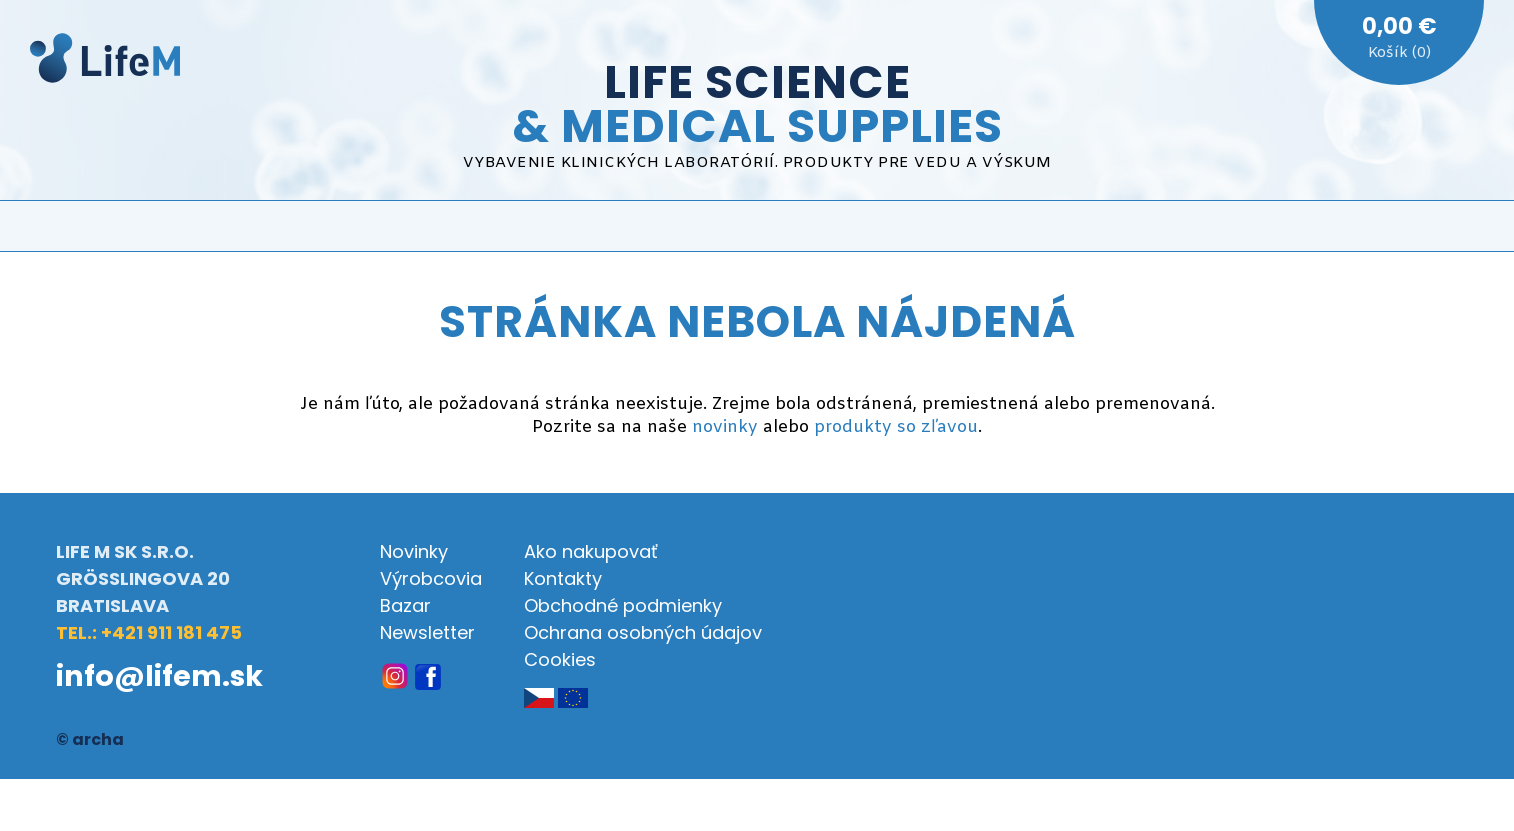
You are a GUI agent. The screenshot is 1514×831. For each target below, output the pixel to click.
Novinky (414, 551)
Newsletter (427, 632)
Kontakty (563, 578)
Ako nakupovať (591, 551)
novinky (725, 427)
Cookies (560, 659)
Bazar (405, 605)
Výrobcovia (431, 578)
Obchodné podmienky (623, 605)
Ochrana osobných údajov (643, 632)
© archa (90, 739)
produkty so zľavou (896, 427)
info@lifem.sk (159, 676)
